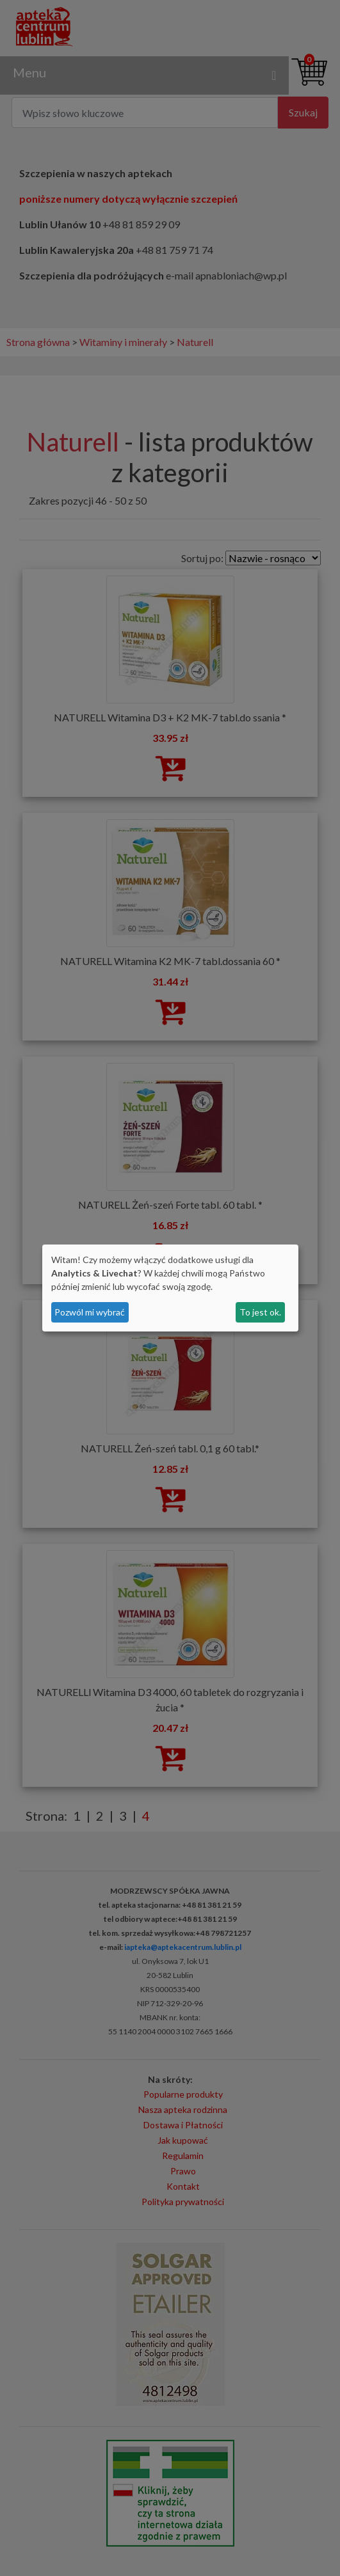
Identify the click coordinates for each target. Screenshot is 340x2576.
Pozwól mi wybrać (89, 1312)
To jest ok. (260, 1312)
